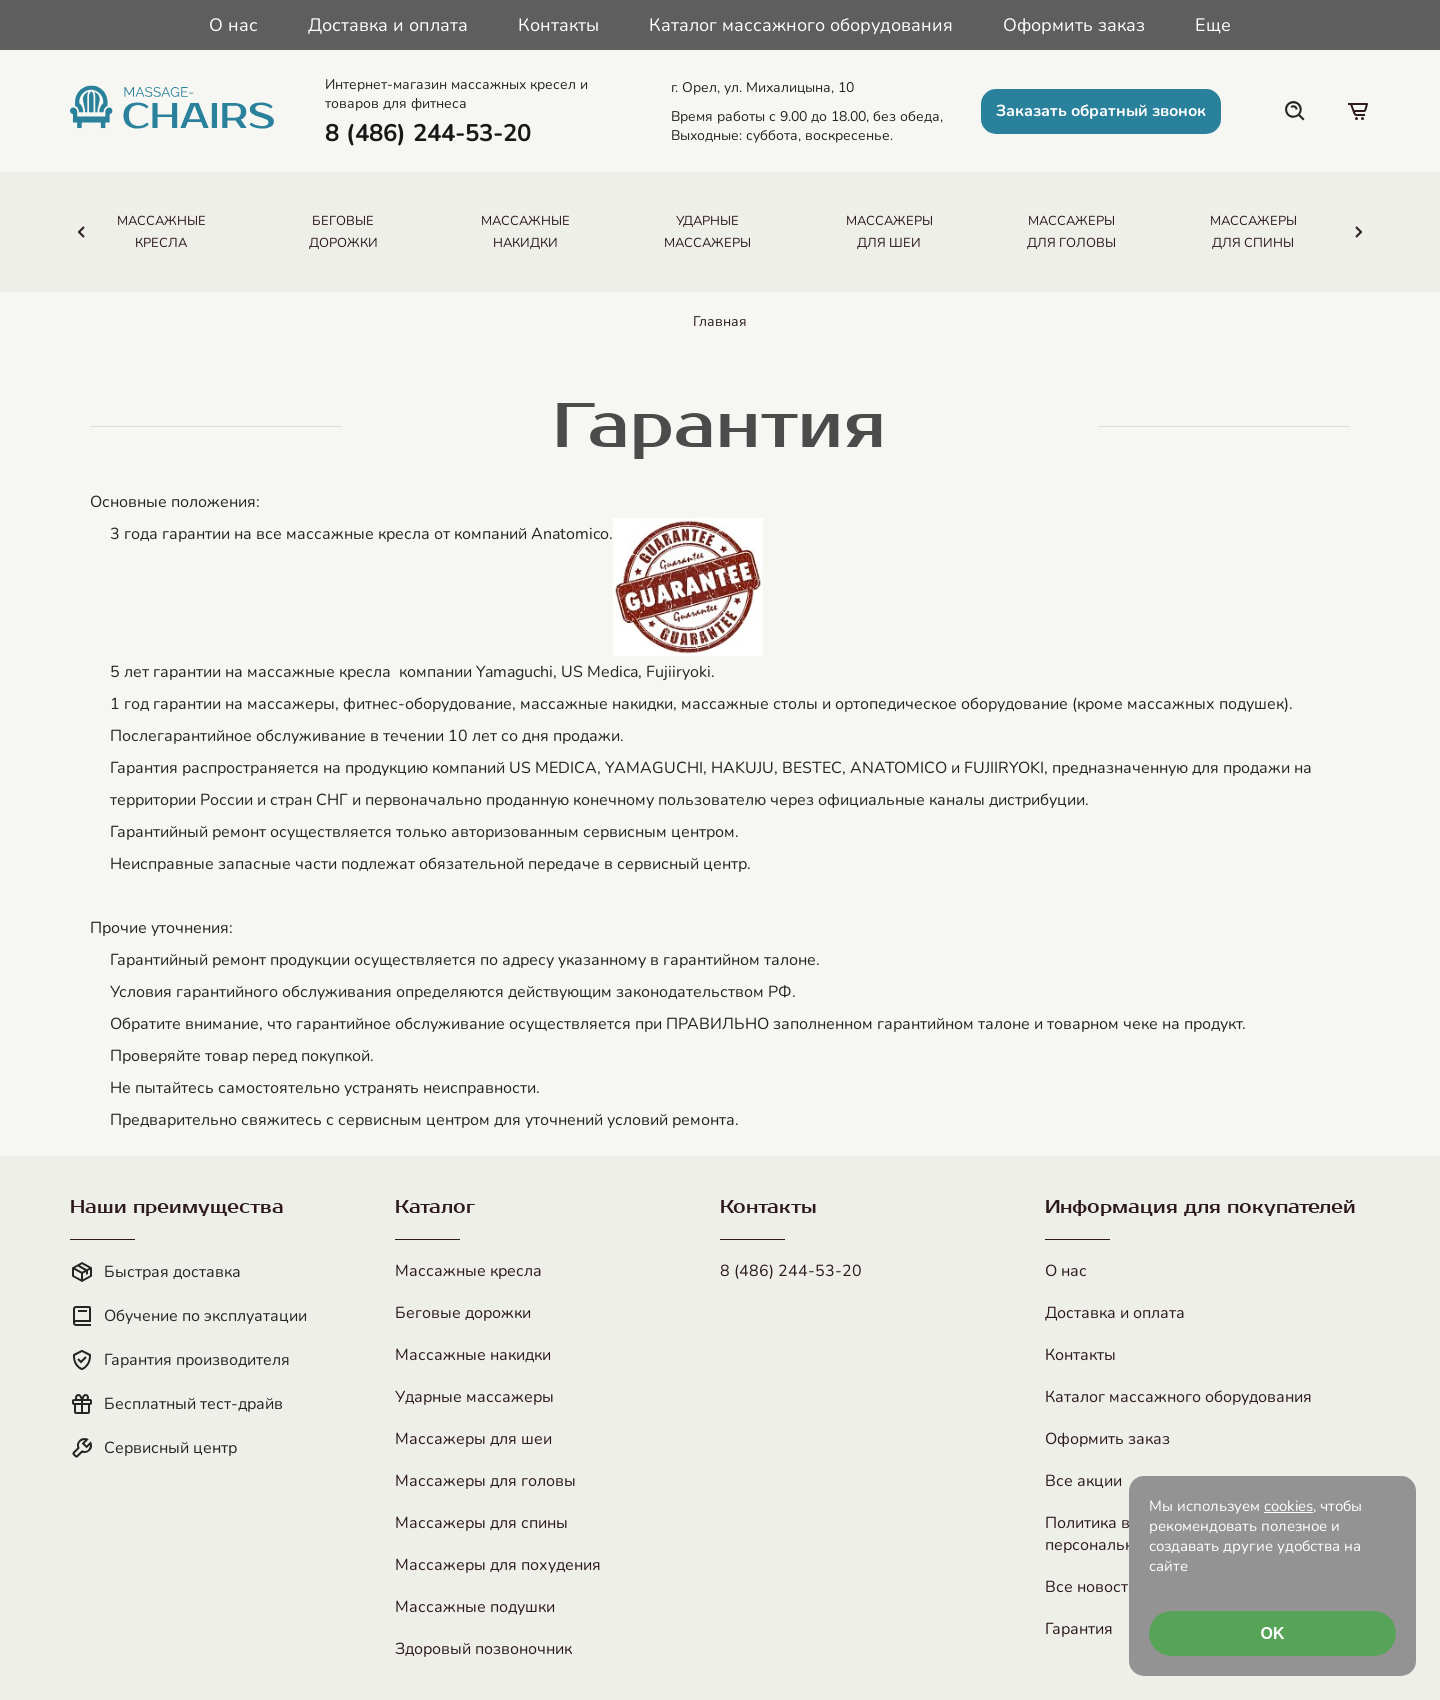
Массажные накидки (473, 1355)
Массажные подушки (475, 1607)
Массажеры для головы (485, 1481)
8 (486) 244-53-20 (791, 1271)
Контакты (558, 25)
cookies (1288, 1506)
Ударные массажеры (474, 1397)
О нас (233, 25)
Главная (720, 321)
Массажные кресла (468, 1271)
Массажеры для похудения (498, 1565)
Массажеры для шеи (473, 1439)
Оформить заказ (1074, 25)
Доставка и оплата (388, 25)
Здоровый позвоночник (483, 1649)
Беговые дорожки (463, 1313)
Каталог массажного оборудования (801, 25)
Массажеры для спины (481, 1523)
